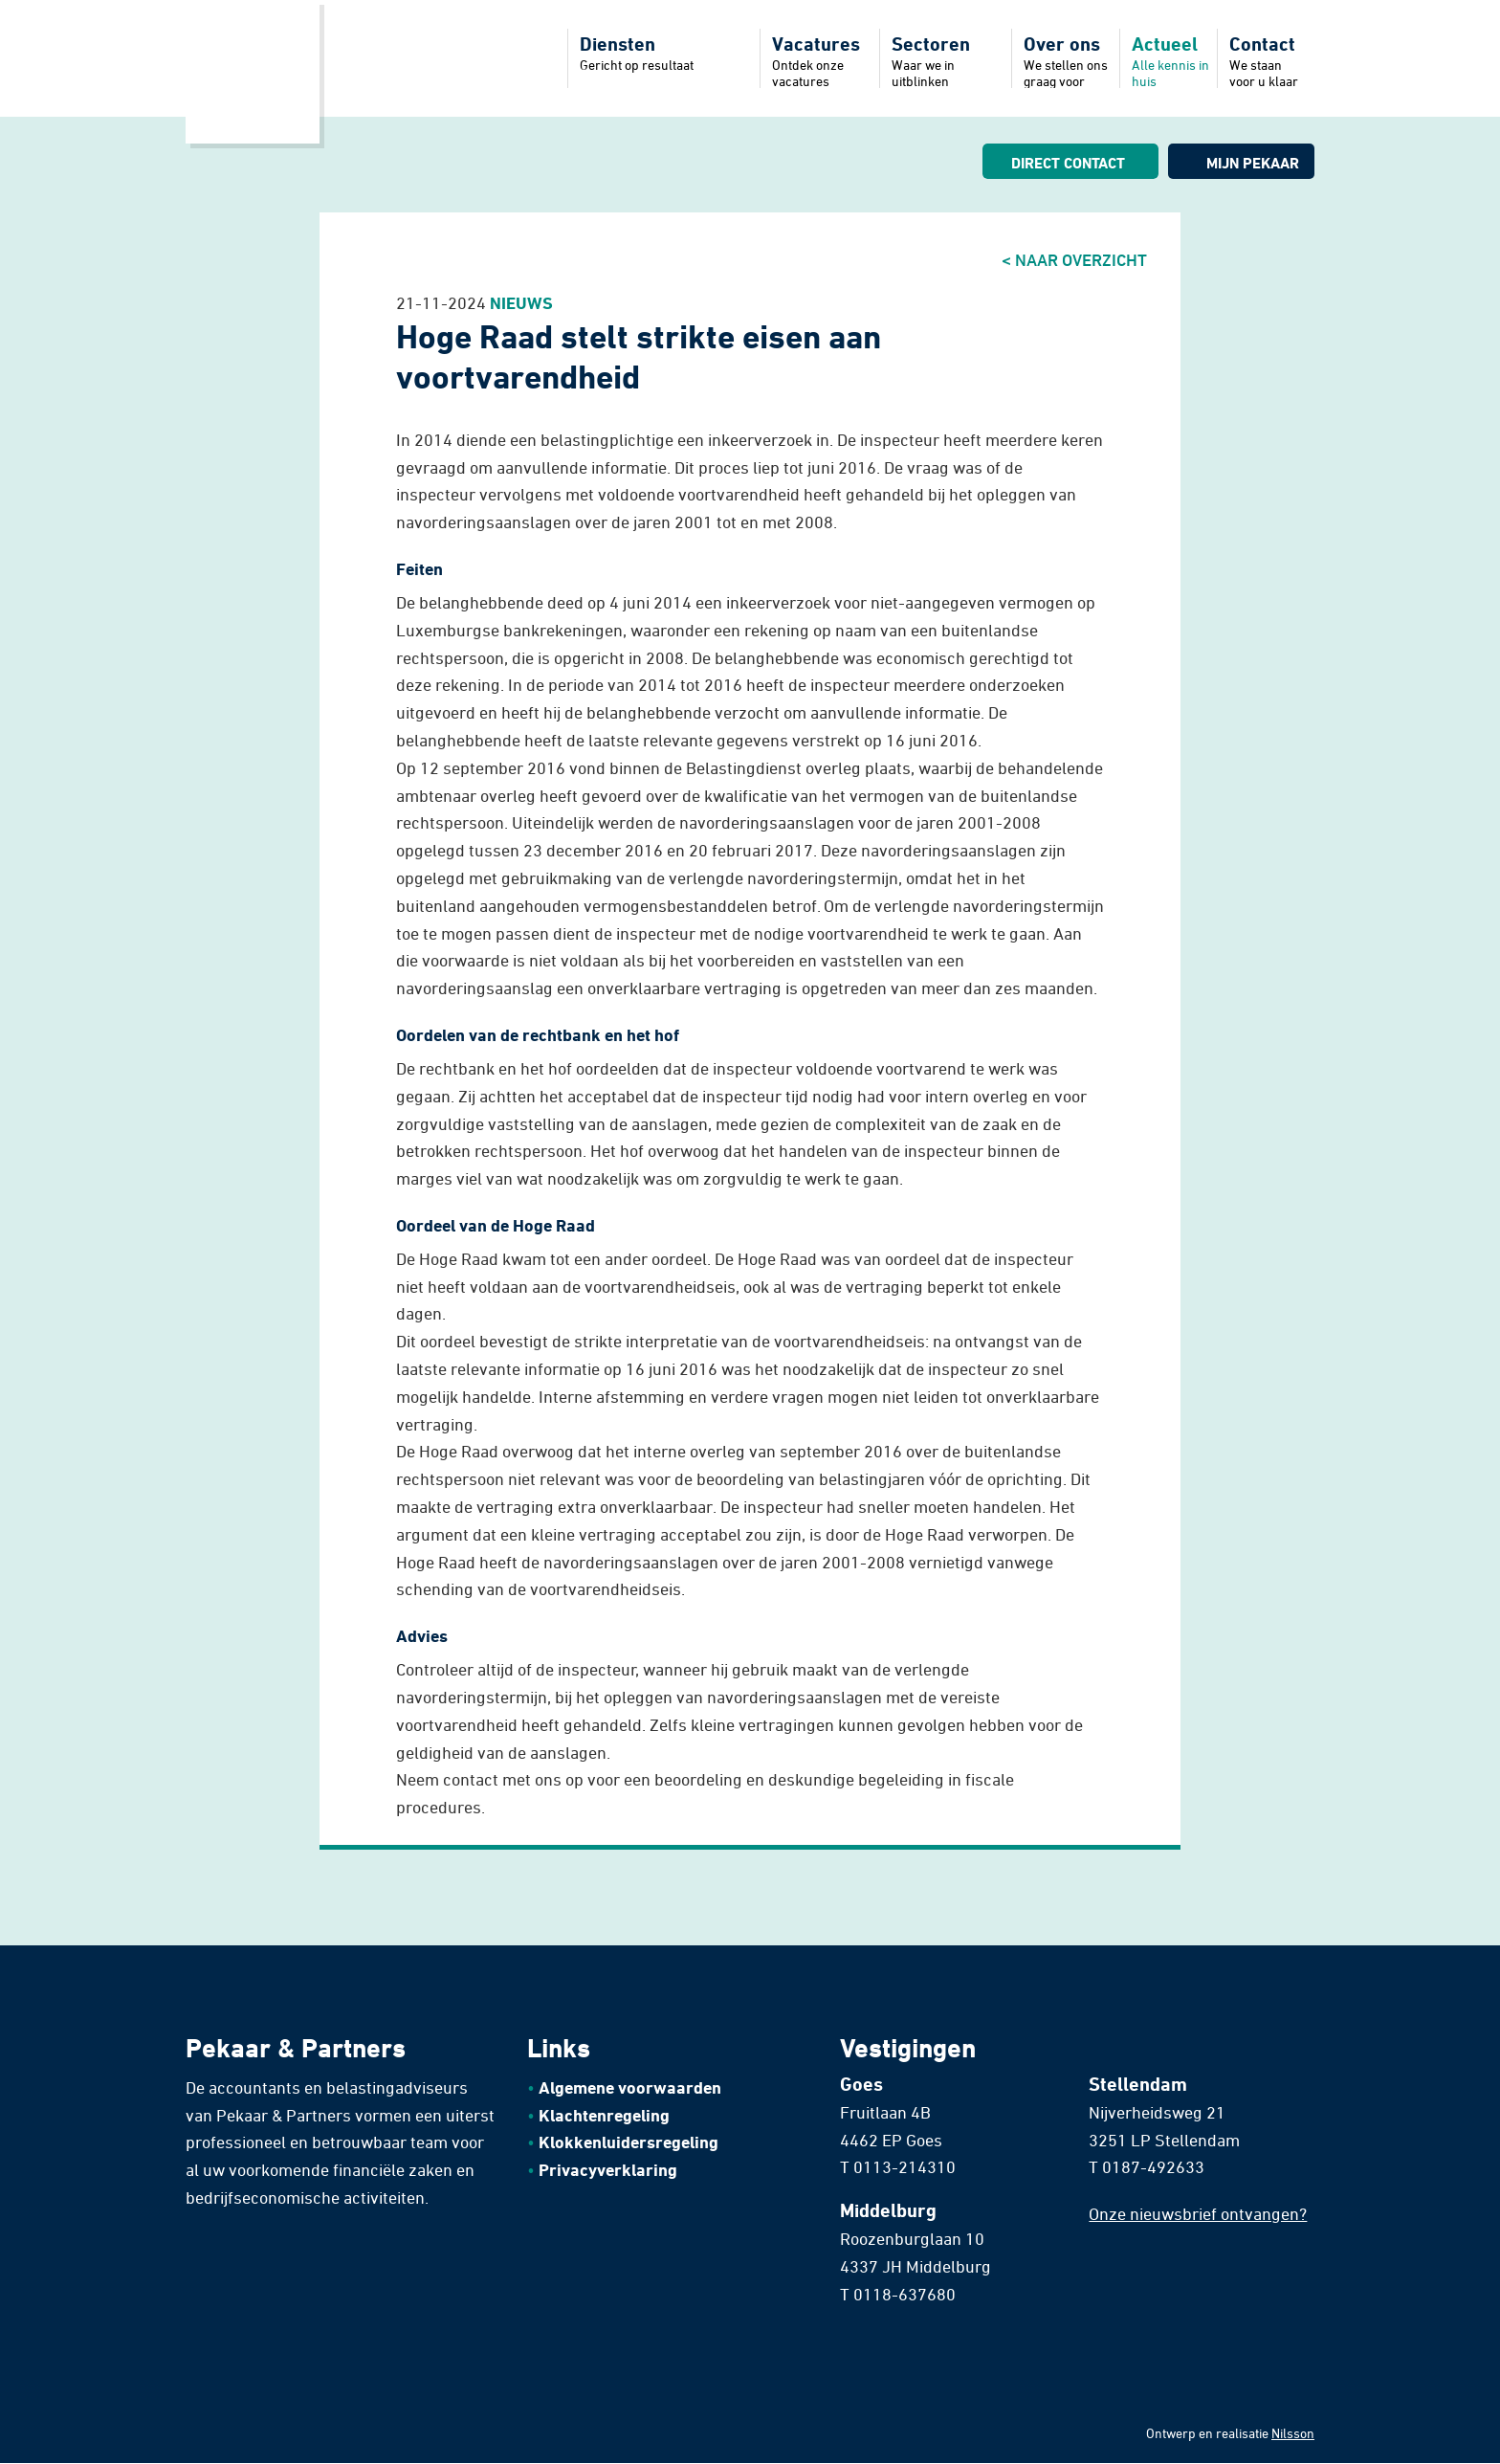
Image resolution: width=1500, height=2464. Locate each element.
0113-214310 (904, 2166)
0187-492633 (1153, 2166)
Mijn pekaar (1252, 162)
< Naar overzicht (1074, 259)
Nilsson (1292, 2433)
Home (253, 72)
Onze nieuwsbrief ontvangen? (1198, 2213)
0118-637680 (904, 2293)
